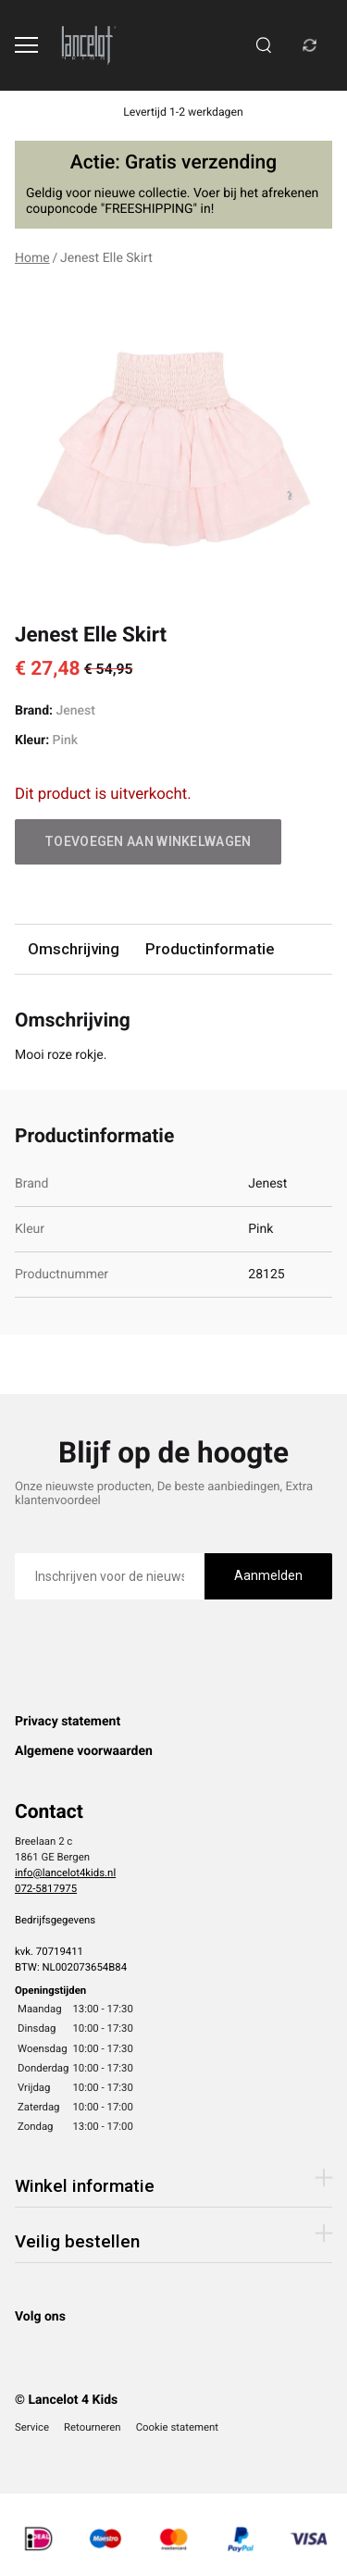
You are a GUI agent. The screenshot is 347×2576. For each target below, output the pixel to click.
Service (32, 2426)
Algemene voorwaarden (84, 1751)
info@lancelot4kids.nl (65, 1872)
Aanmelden (268, 1575)
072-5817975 (46, 1888)
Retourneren (92, 2426)
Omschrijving (73, 949)
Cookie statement (177, 2426)
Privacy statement (67, 1721)
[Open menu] (26, 45)
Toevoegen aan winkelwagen (148, 841)
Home (32, 258)
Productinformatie (209, 949)
